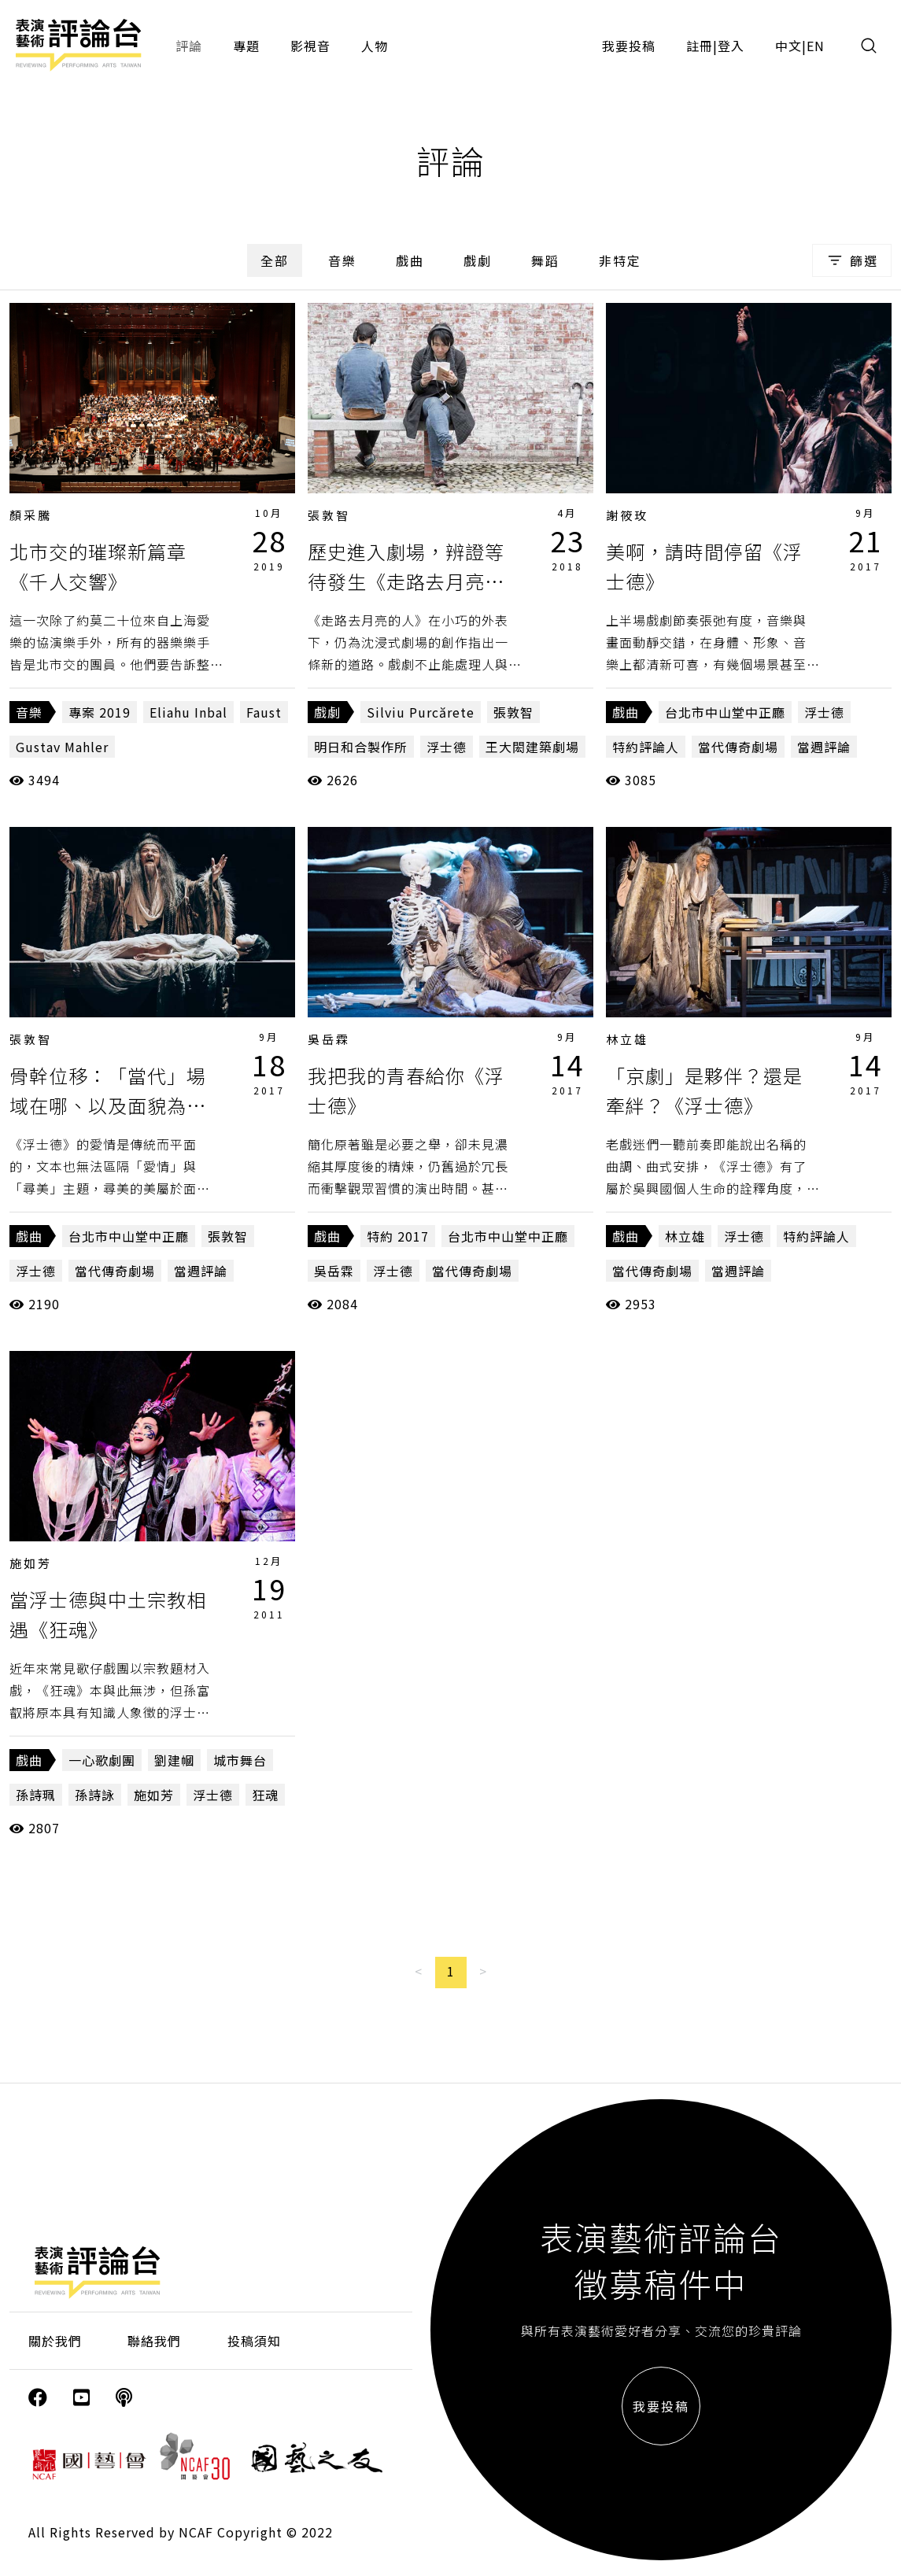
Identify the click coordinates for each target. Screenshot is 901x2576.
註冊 (699, 45)
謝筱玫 (627, 515)
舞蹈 (545, 260)
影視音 (310, 45)
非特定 (620, 260)
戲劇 (477, 260)
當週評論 (824, 746)
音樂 (342, 260)
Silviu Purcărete (421, 712)
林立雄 (627, 1039)
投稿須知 (254, 2340)
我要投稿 (628, 45)
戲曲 (410, 260)
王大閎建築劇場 (532, 746)
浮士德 (446, 746)
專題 (246, 45)
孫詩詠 (95, 1794)
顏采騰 (30, 515)
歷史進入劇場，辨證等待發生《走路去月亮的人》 (406, 581)
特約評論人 (645, 746)
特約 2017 (398, 1236)
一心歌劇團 (101, 1760)
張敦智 (329, 515)
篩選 (851, 260)
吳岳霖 (329, 1039)
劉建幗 (174, 1760)
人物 (374, 45)
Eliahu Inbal (188, 712)
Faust (264, 712)
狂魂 (265, 1794)
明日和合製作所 (361, 746)
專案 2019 (99, 712)
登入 (731, 45)
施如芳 (30, 1563)
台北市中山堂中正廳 (725, 712)
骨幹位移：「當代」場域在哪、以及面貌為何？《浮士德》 (107, 1105)
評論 (188, 45)
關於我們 (55, 2340)
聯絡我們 (154, 2340)
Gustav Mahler (62, 746)
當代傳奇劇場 (738, 746)
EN (816, 45)
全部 (274, 260)
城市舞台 (240, 1760)
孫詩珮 (36, 1794)
